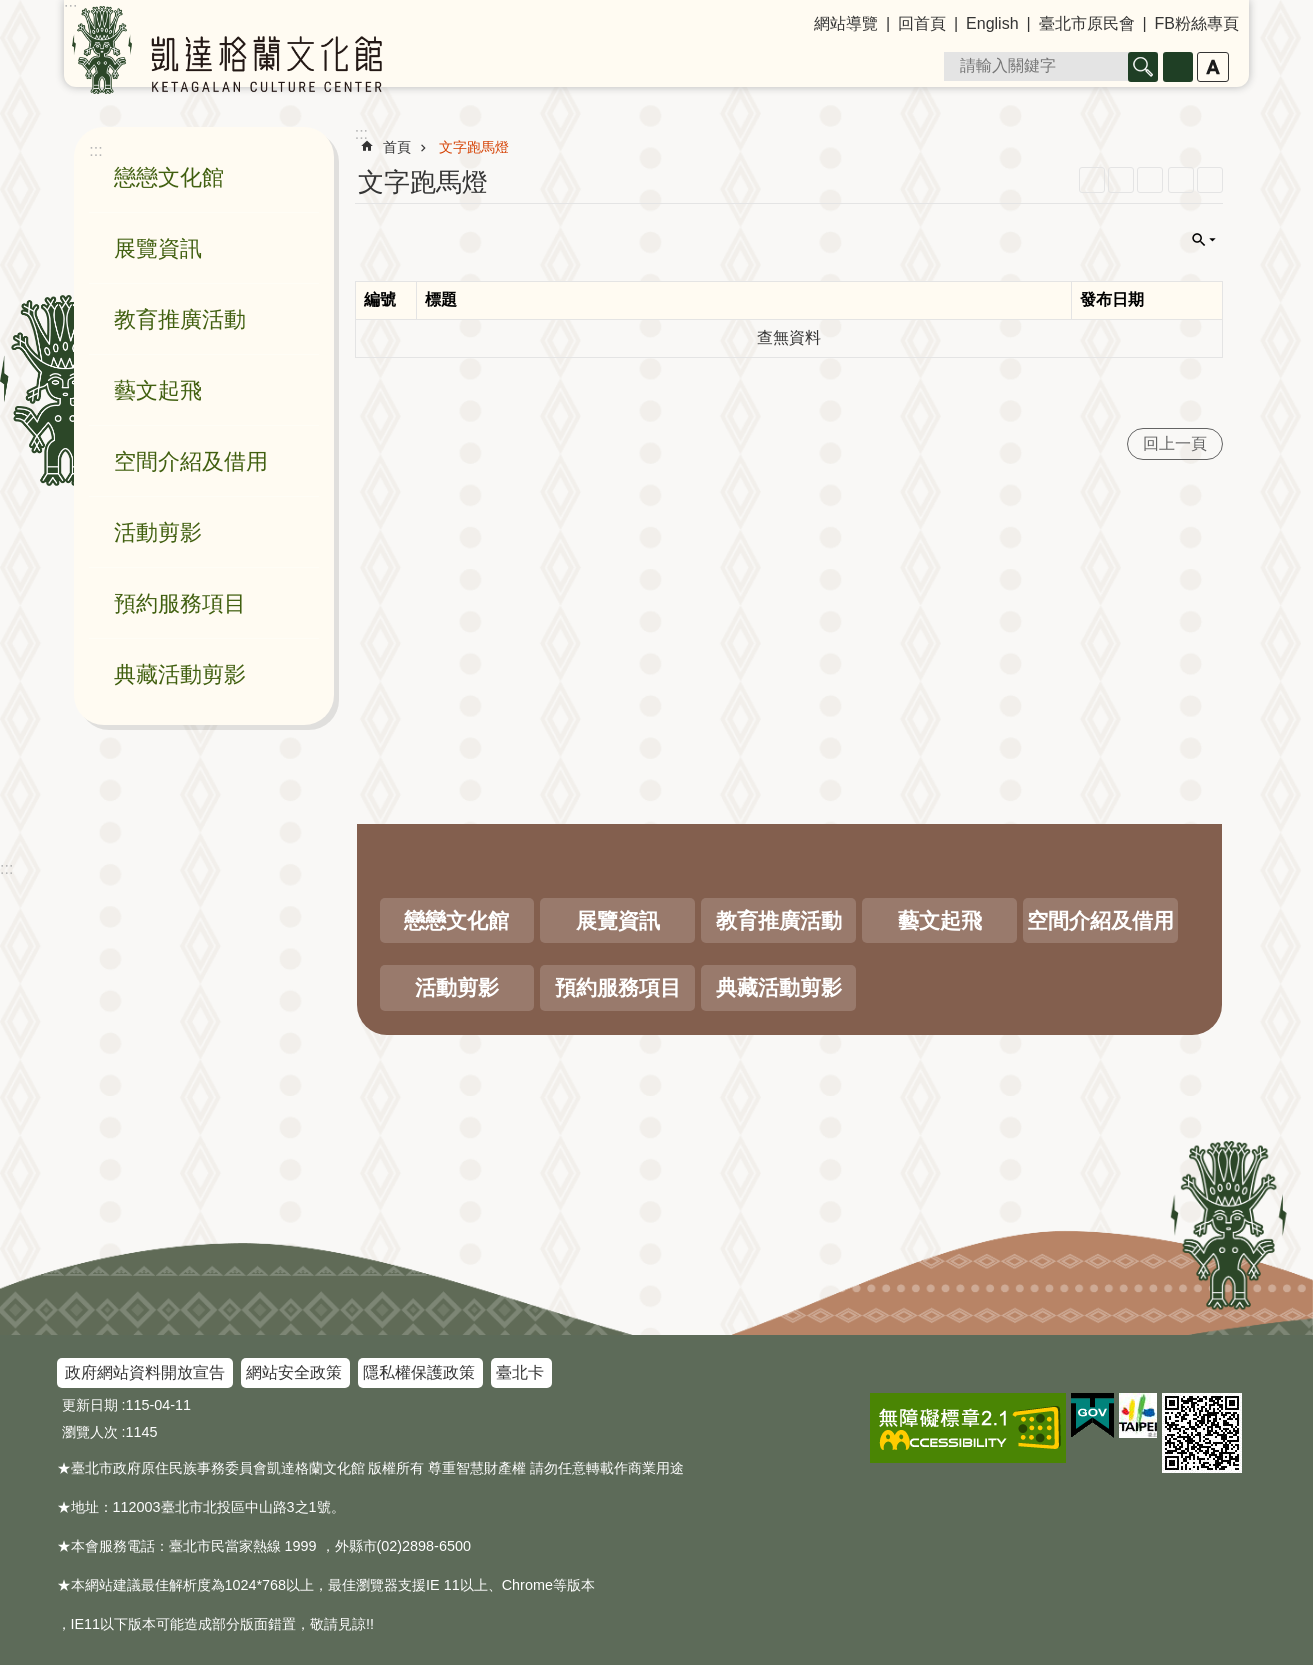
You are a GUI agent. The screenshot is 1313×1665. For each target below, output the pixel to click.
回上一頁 (1175, 443)
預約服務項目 (180, 603)
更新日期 (90, 1405)
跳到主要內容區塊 (10, 10)
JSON (1150, 180)
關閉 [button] (1204, 240)
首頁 (397, 147)
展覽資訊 (158, 248)
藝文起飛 (158, 390)
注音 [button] (1210, 180)
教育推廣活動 (180, 319)
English (992, 23)
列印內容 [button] (1181, 180)
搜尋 (1143, 67)
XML (1121, 180)
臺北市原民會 (1087, 23)
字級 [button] (1213, 67)
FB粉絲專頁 (1197, 23)
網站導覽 (846, 23)
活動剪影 (158, 532)
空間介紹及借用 (191, 461)
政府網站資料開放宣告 (145, 1372)
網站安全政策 (294, 1372)
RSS (1092, 180)
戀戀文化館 (169, 177)
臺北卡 (520, 1372)
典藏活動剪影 (180, 674)
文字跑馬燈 (474, 147)
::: (6, 868)
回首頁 (922, 23)
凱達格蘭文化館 (227, 50)
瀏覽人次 (90, 1432)
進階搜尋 (1178, 67)
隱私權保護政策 (419, 1372)
